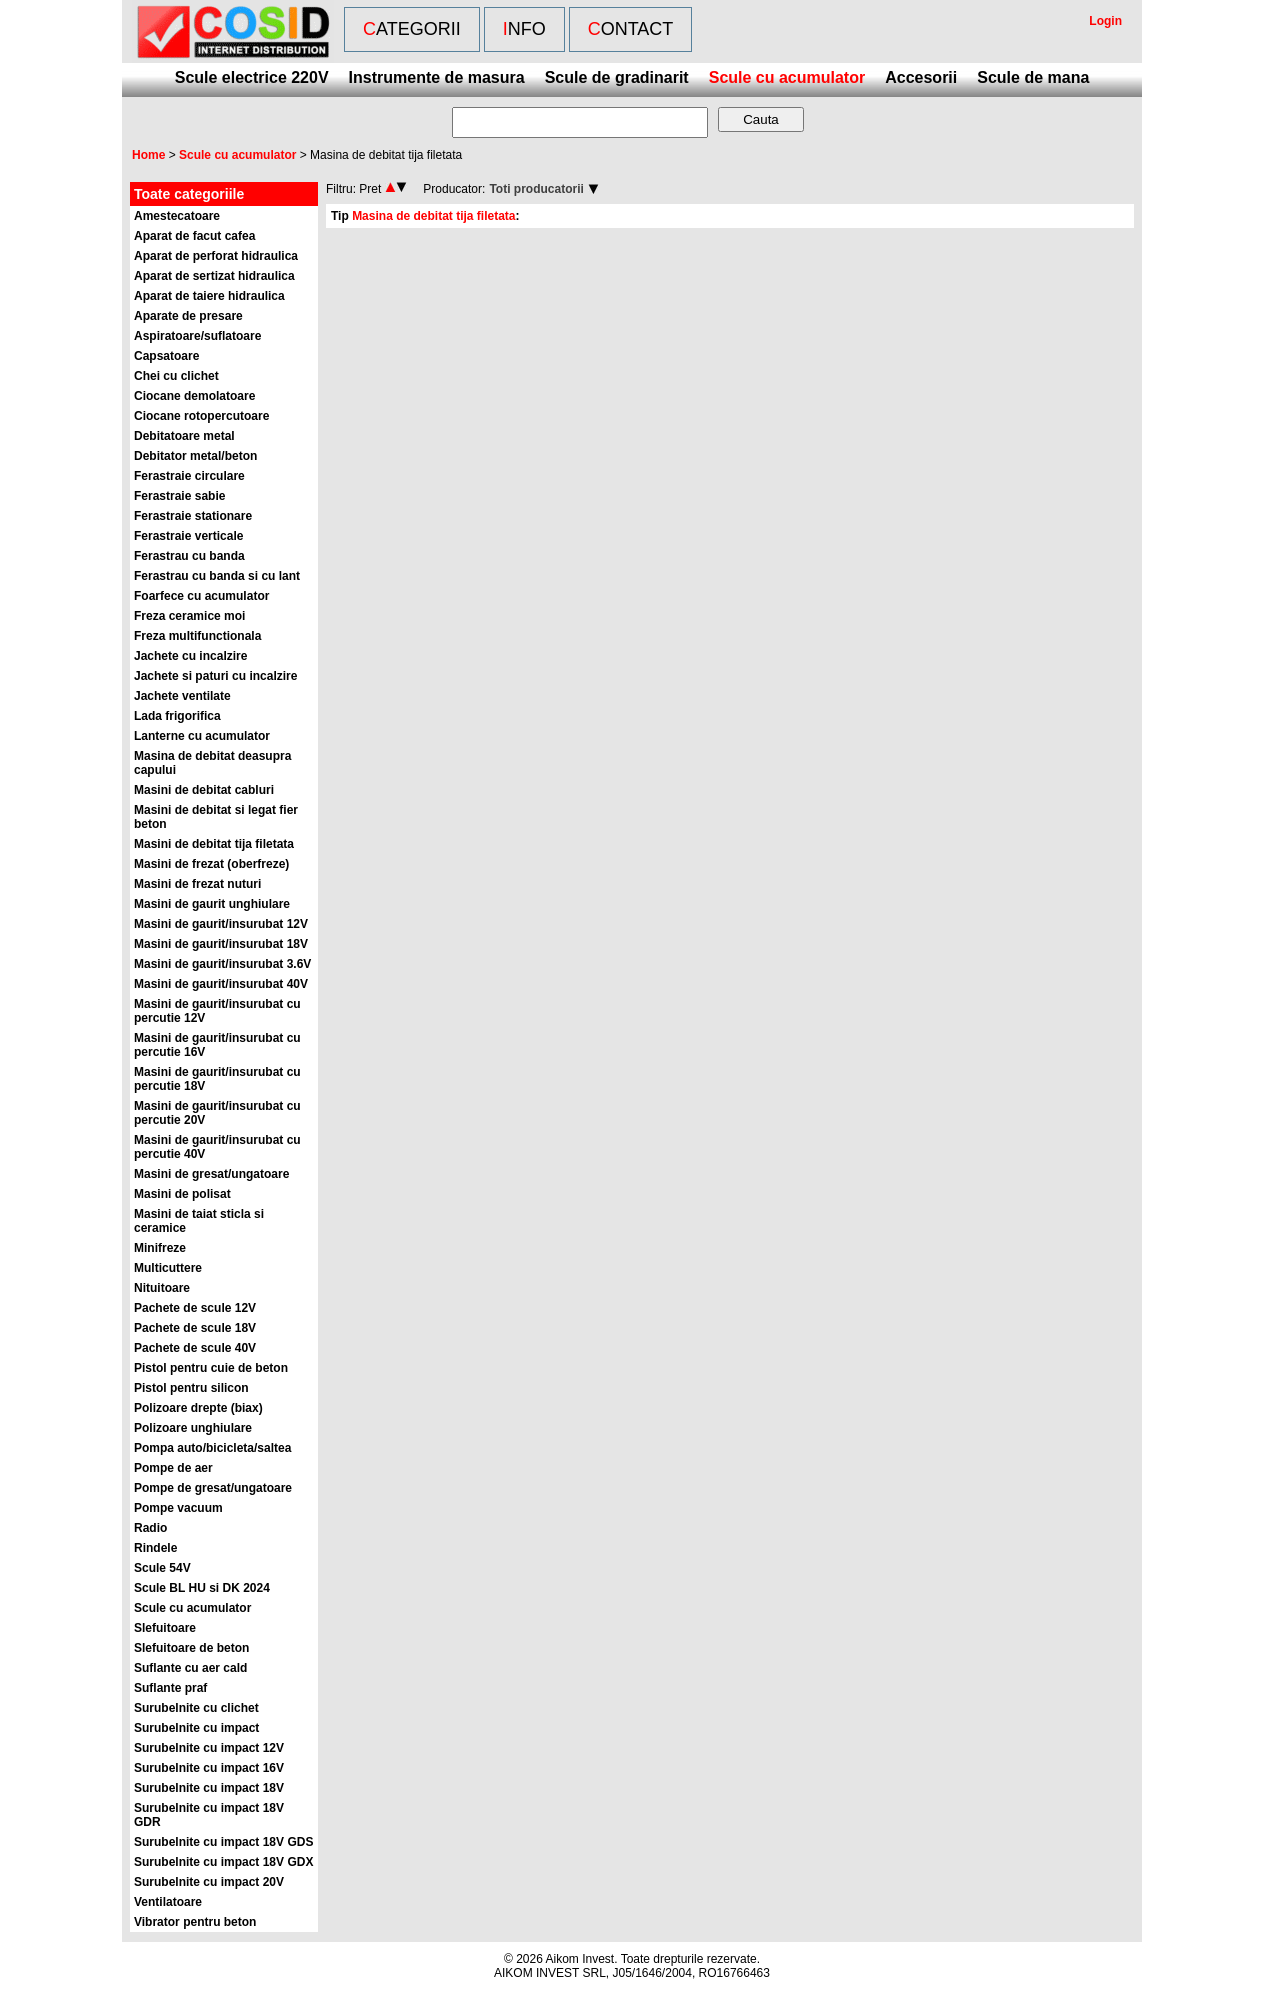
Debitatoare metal (184, 436)
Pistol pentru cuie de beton (211, 1368)
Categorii (412, 29)
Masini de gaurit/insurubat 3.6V (222, 964)
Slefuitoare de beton (191, 1648)
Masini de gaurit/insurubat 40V (221, 984)
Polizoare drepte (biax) (198, 1408)
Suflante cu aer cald (190, 1668)
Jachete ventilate (182, 696)
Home (148, 155)
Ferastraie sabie (179, 496)
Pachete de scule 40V (195, 1348)
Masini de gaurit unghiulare (212, 904)
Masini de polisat (182, 1194)
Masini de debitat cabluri (204, 790)
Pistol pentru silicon (191, 1388)
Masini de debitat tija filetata (214, 844)
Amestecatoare (177, 216)
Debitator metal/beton (195, 456)
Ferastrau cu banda (189, 556)
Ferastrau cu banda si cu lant (217, 576)
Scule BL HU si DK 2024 (202, 1588)
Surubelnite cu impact (196, 1728)
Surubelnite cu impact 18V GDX (223, 1862)
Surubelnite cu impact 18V (209, 1788)
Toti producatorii (536, 189)
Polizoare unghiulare (193, 1428)
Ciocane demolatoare (194, 396)
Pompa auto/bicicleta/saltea (212, 1448)
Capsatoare (166, 356)
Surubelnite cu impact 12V (209, 1748)
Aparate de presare (188, 316)
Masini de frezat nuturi (197, 884)
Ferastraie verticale (188, 536)
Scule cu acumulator (787, 77)
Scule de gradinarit (617, 77)
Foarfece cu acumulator (201, 596)
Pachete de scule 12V (195, 1308)
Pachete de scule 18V (195, 1328)
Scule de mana (1033, 77)
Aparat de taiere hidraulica (209, 296)
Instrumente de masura (437, 77)
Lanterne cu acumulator (202, 736)
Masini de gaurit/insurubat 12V (221, 924)
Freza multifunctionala (197, 636)
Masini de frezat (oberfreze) (211, 864)
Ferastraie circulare (189, 476)
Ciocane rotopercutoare (201, 416)
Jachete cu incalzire (190, 656)
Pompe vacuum (178, 1508)
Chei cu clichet (176, 376)
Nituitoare (162, 1288)
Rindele (155, 1548)
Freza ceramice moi (189, 616)
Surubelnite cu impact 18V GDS (223, 1842)
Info (524, 29)
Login (1105, 21)
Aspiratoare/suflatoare (197, 336)
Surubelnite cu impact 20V (209, 1882)
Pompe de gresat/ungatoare (213, 1488)
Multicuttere (168, 1268)
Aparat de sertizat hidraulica (214, 276)
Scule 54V (162, 1568)
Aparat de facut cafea (194, 236)
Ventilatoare (168, 1902)
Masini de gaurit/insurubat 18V (221, 944)
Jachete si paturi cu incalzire (215, 676)
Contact (631, 29)
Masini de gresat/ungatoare (211, 1174)
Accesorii (921, 77)
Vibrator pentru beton (195, 1922)
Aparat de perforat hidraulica (216, 256)
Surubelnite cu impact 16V (209, 1768)
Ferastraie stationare (193, 516)
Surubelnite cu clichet (196, 1708)
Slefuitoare (165, 1628)
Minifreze (160, 1248)
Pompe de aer (173, 1468)
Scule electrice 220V (252, 77)
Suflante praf (170, 1688)
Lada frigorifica (177, 716)
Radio (150, 1528)
